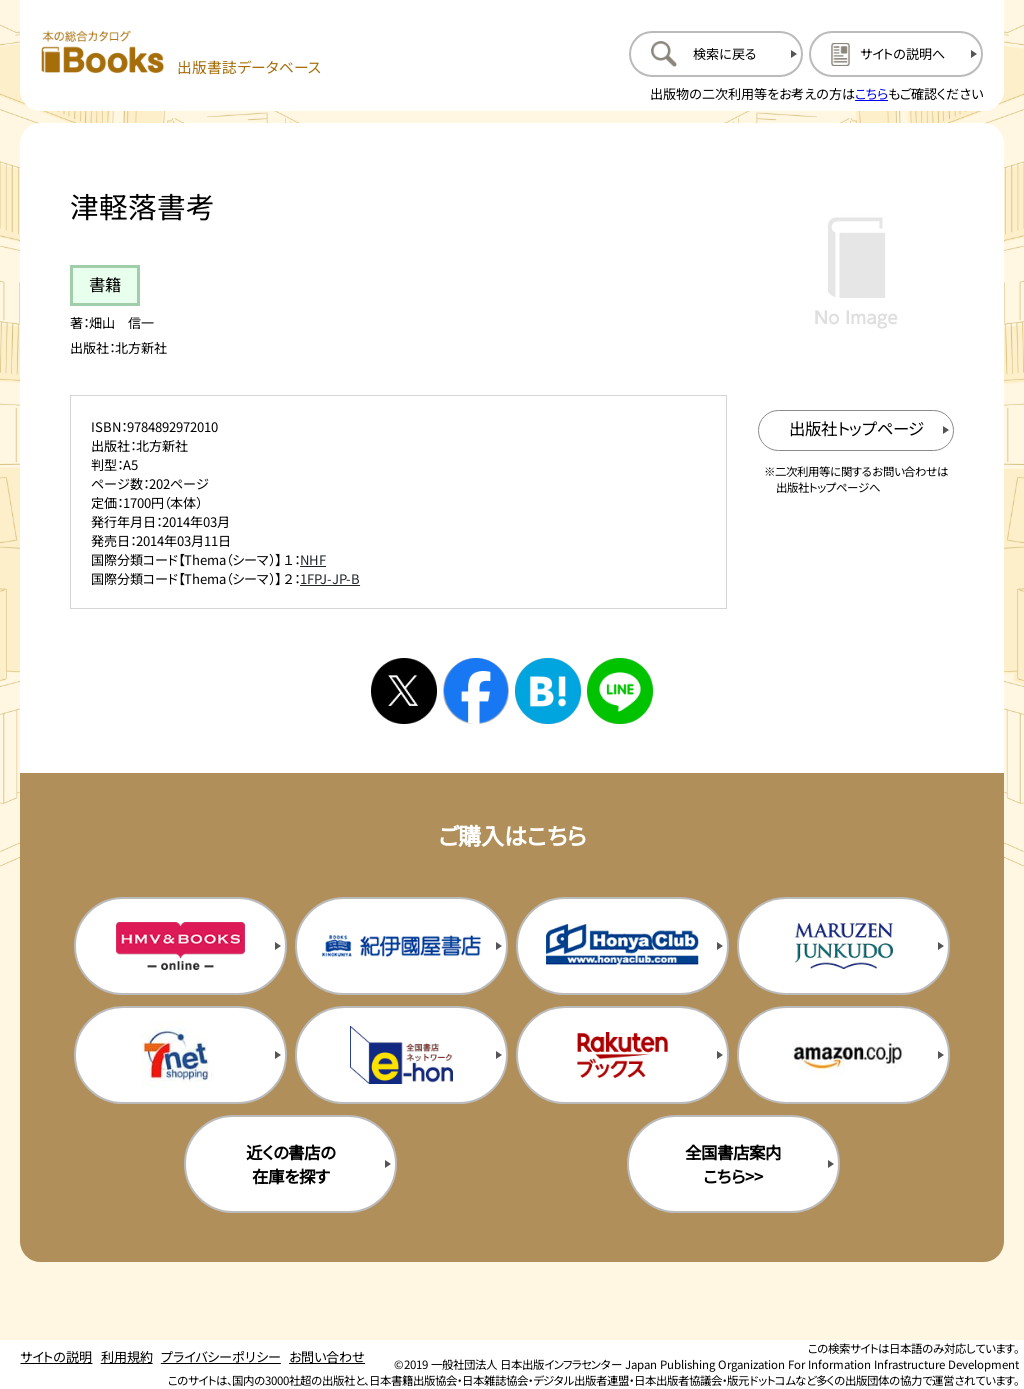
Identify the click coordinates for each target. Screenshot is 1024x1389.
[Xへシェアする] (404, 691)
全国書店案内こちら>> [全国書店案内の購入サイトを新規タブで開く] (733, 1164)
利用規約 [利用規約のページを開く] (127, 1356)
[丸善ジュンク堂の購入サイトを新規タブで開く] (843, 946)
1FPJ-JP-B (330, 578)
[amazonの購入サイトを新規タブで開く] (843, 1055)
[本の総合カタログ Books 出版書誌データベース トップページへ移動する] (181, 53)
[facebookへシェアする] (476, 691)
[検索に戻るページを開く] (716, 54)
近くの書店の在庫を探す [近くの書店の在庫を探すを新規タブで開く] (290, 1164)
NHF (313, 559)
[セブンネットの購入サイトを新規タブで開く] (180, 1055)
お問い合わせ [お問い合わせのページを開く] (327, 1356)
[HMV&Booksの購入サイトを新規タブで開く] (180, 946)
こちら (871, 93)
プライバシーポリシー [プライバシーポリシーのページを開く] (221, 1356)
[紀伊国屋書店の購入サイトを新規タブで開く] (401, 946)
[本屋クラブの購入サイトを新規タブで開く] (622, 946)
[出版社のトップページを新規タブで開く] (856, 430)
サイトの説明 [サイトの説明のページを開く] (56, 1356)
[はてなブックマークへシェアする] (548, 691)
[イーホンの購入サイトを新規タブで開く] (401, 1055)
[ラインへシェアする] (620, 691)
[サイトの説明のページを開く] (896, 54)
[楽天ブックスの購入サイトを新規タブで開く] (622, 1055)
